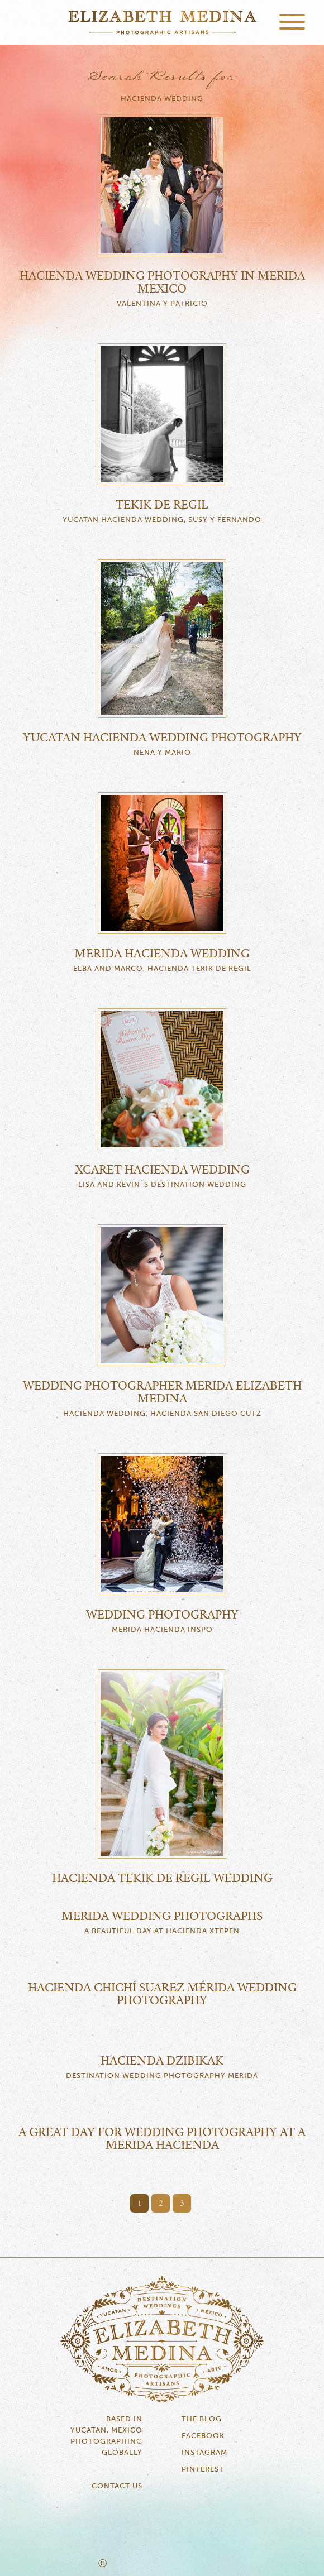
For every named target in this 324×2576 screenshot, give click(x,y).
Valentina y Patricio (162, 304)
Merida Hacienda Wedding (162, 954)
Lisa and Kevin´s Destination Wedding (162, 1185)
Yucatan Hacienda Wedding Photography (162, 738)
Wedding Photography (162, 1615)
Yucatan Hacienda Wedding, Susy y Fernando (162, 520)
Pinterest (203, 2469)
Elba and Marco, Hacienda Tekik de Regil (162, 969)
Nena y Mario (162, 752)
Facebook (203, 2436)
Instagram (204, 2453)
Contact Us (117, 2486)
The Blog (202, 2419)
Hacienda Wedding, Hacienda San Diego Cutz (162, 1414)
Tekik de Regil (162, 505)
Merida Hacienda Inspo (162, 1630)
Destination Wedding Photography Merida (162, 2076)
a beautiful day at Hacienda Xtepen (162, 1931)
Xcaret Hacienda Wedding (162, 1170)
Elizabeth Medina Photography (162, 22)
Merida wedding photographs (162, 1916)
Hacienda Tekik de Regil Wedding (162, 1878)
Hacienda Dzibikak (162, 2061)
